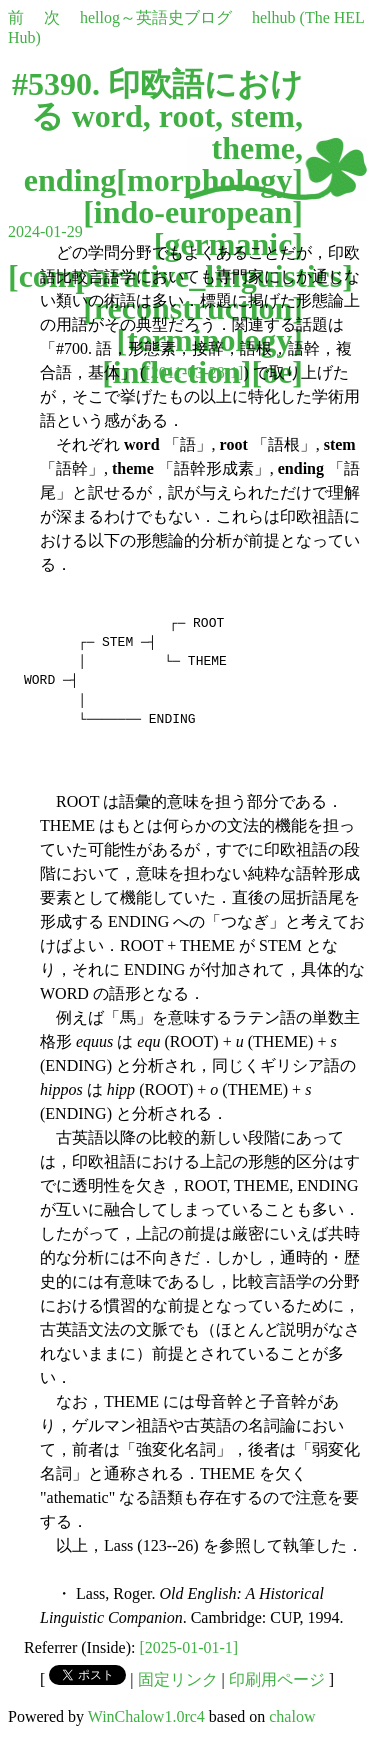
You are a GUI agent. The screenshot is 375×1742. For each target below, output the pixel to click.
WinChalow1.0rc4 (146, 1716)
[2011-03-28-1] (194, 372)
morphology (209, 180)
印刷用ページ (277, 1679)
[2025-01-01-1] (189, 1647)
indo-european (193, 212)
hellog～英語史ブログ (156, 17)
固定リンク (178, 1679)
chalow (292, 1716)
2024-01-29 (45, 231)
